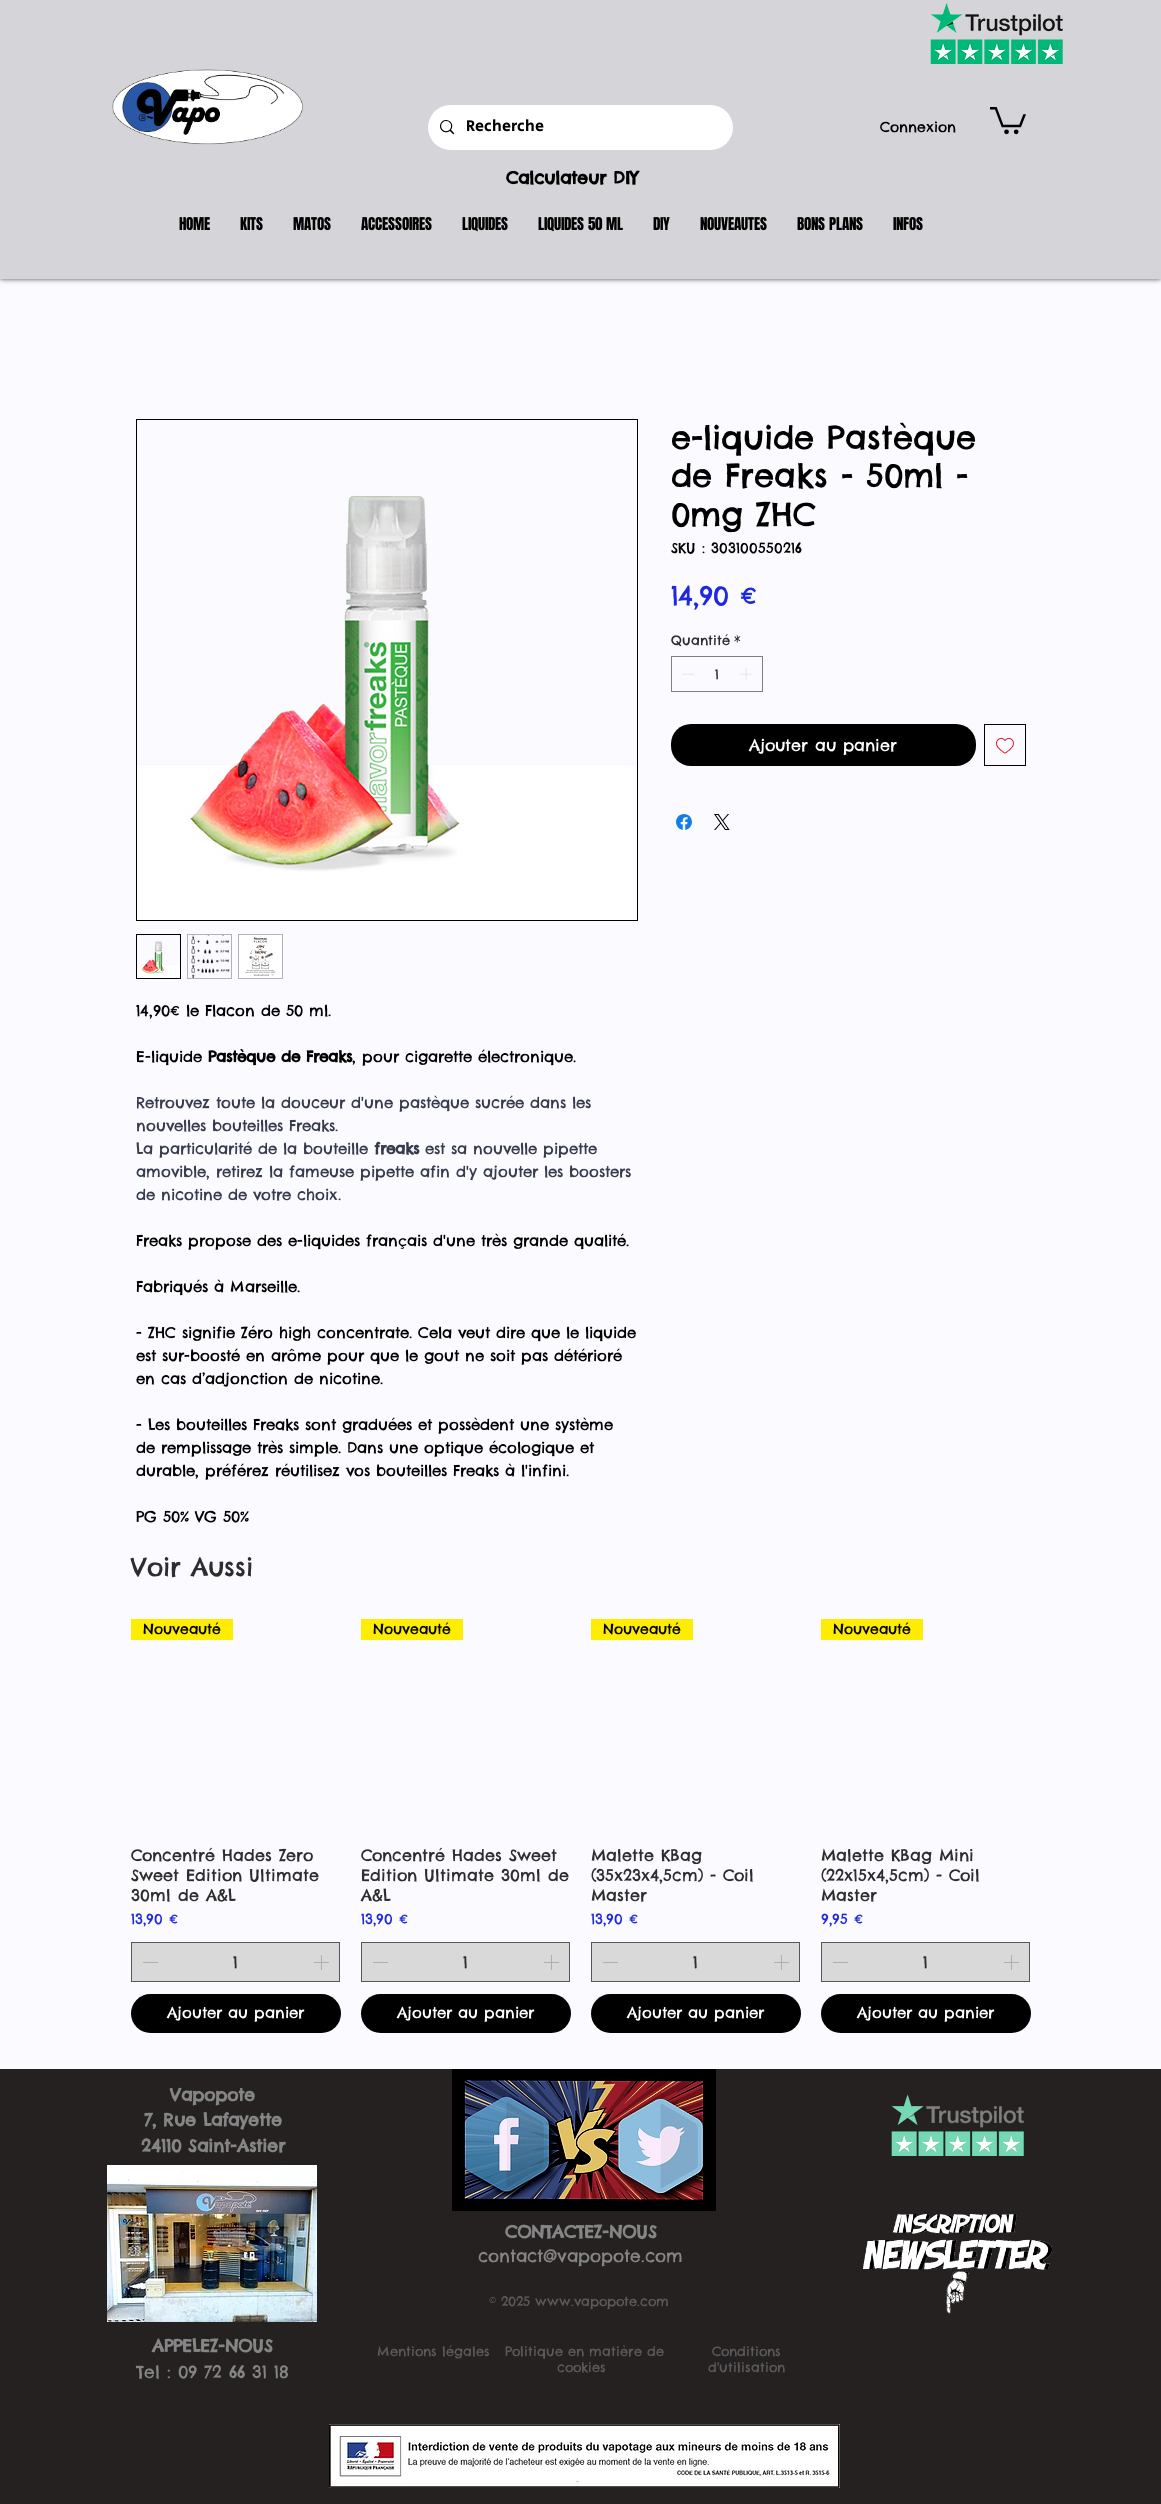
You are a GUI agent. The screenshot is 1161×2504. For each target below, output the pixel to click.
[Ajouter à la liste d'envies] (1005, 745)
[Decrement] (686, 674)
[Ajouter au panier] (236, 2013)
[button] (1008, 119)
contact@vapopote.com (580, 2256)
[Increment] (748, 674)
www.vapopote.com (602, 2301)
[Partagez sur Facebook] (684, 822)
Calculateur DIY (572, 178)
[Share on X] (722, 822)
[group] (581, 1826)
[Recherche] (578, 127)
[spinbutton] (716, 674)
